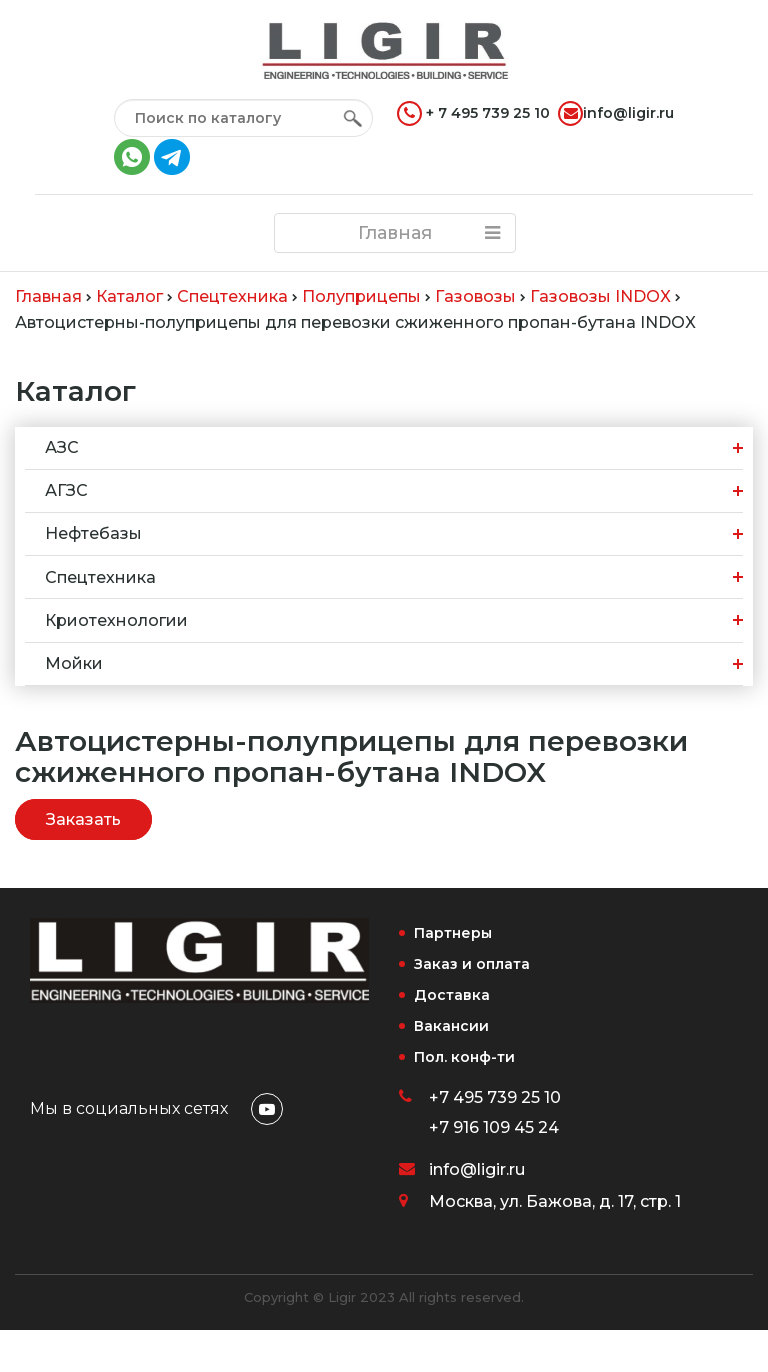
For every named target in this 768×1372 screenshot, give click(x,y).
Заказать (83, 819)
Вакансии (451, 1026)
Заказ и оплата (472, 964)
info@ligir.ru (616, 113)
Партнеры (453, 933)
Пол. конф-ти (464, 1057)
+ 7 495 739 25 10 (473, 113)
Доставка (452, 995)
